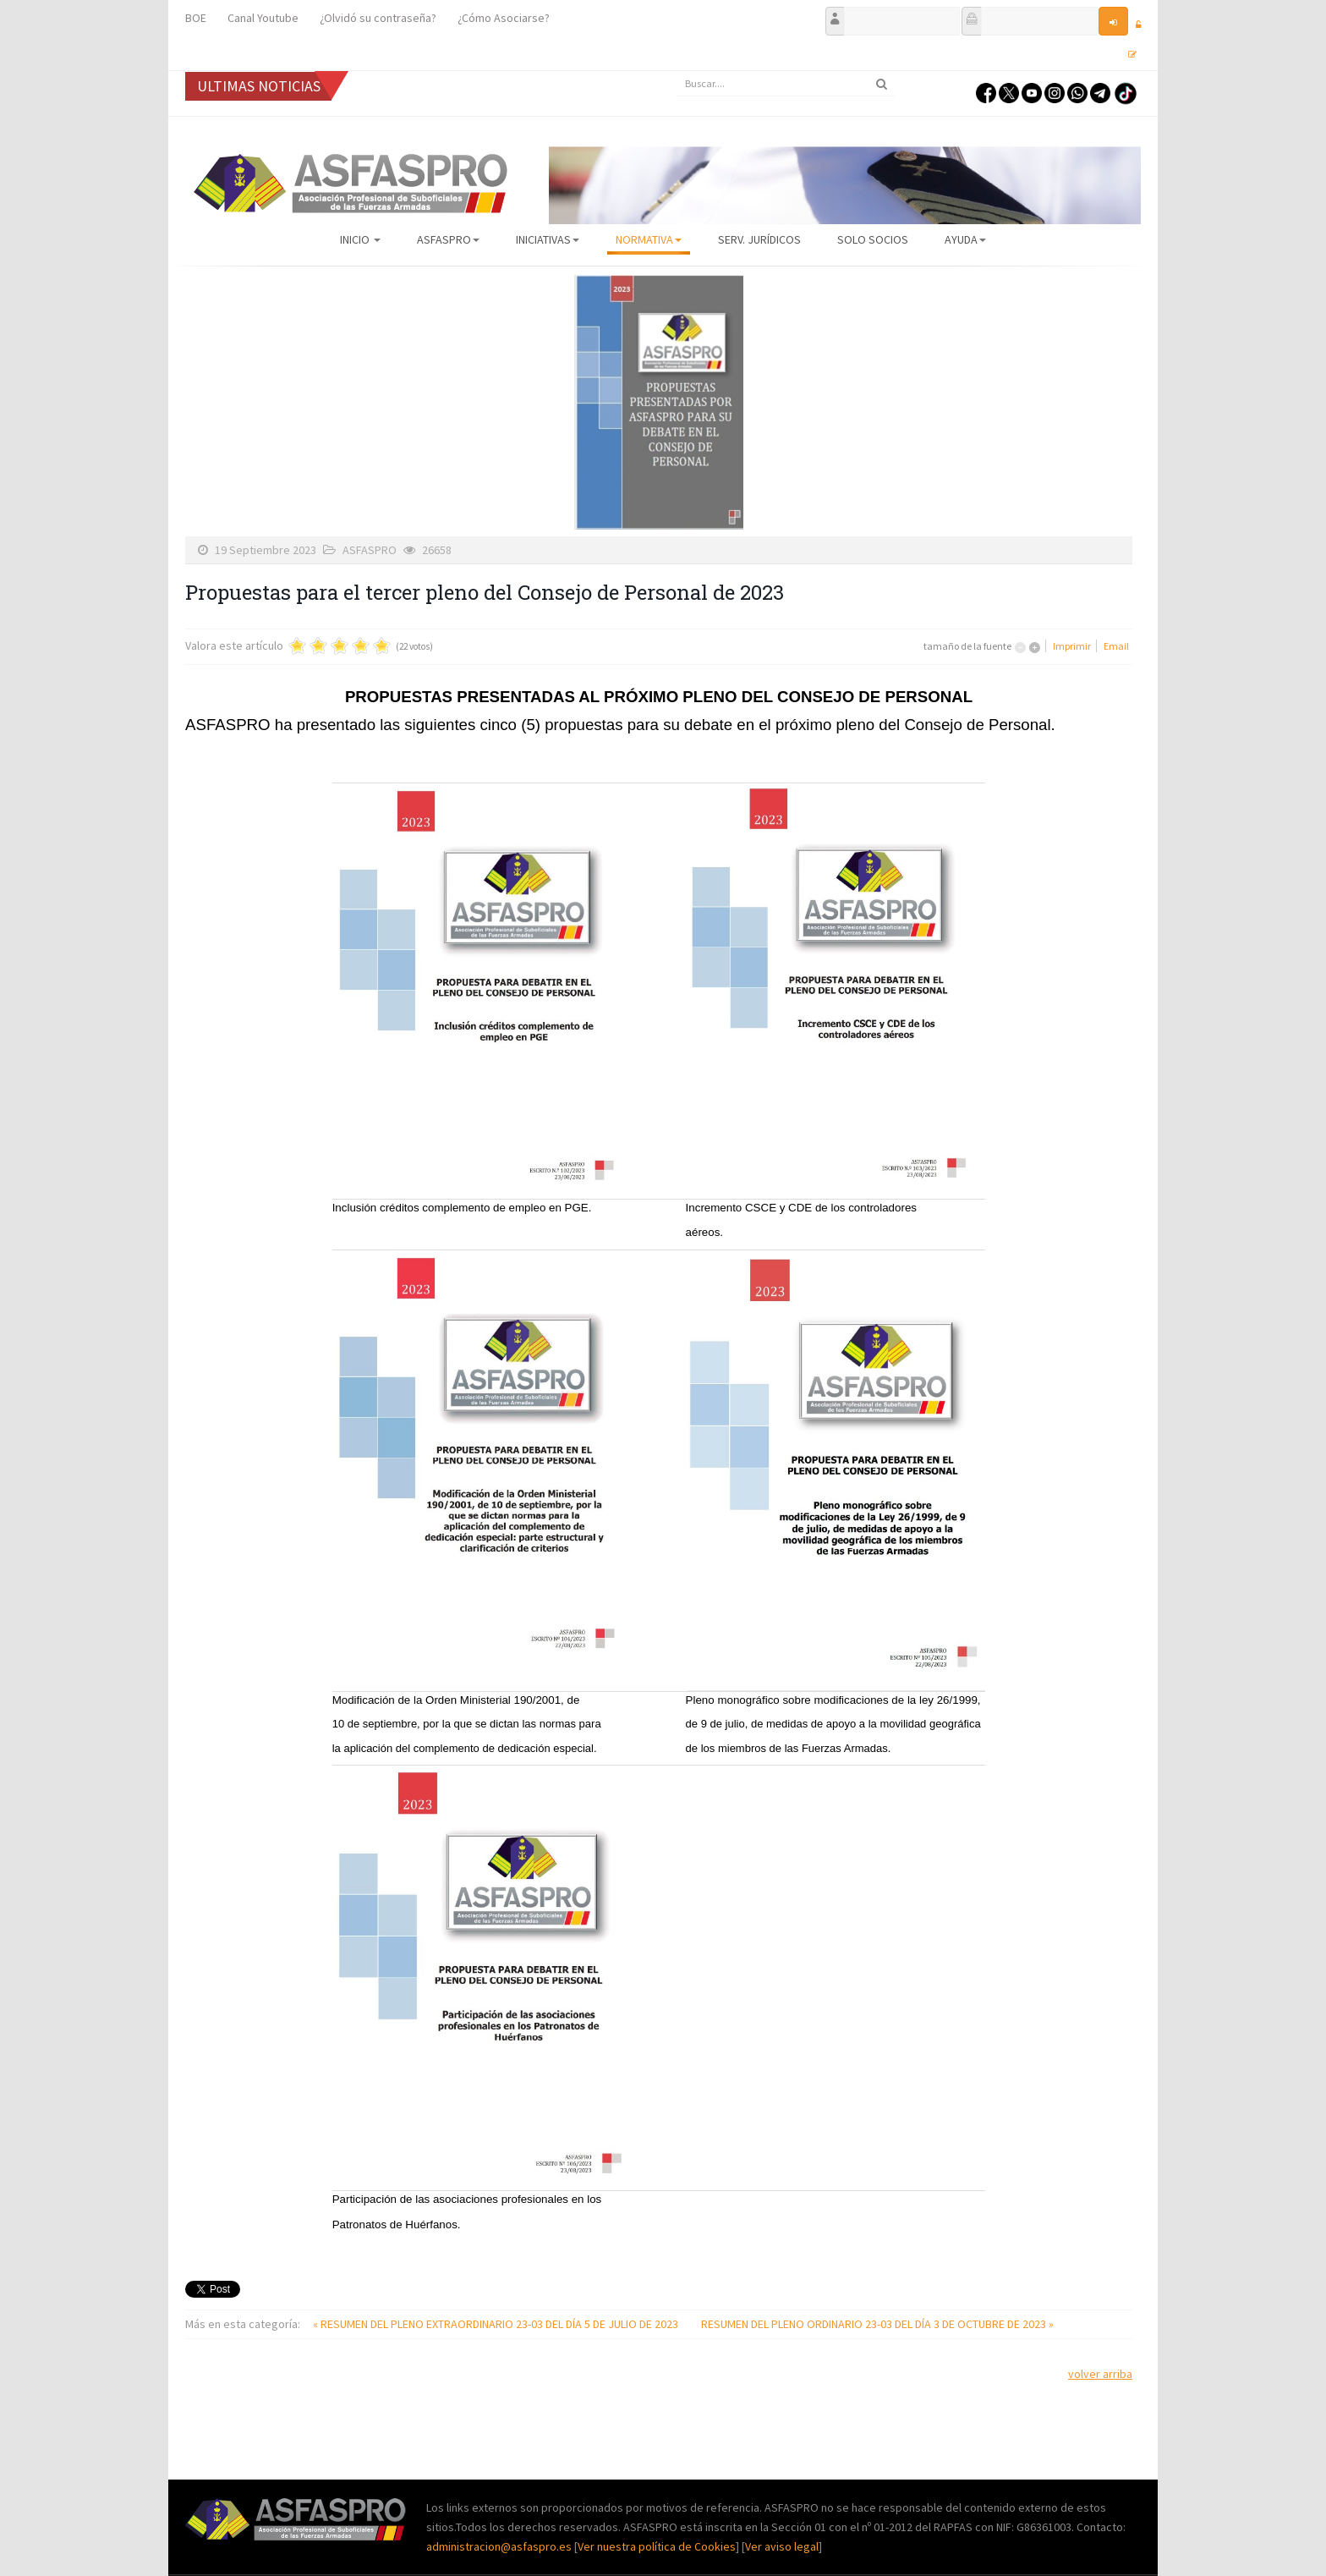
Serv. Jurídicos (759, 239)
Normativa (649, 239)
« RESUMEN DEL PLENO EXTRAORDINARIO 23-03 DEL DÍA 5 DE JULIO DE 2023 (497, 2324)
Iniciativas (547, 239)
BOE (195, 17)
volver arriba (1100, 2373)
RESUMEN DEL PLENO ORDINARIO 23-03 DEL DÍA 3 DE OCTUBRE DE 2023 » (877, 2324)
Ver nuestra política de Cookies (657, 2546)
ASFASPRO (448, 239)
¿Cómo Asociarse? (504, 17)
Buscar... (676, 71)
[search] (786, 83)
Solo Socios (872, 239)
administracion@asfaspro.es (500, 2546)
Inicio (360, 239)
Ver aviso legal (782, 2546)
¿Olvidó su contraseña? (378, 17)
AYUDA (965, 239)
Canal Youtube (263, 17)
